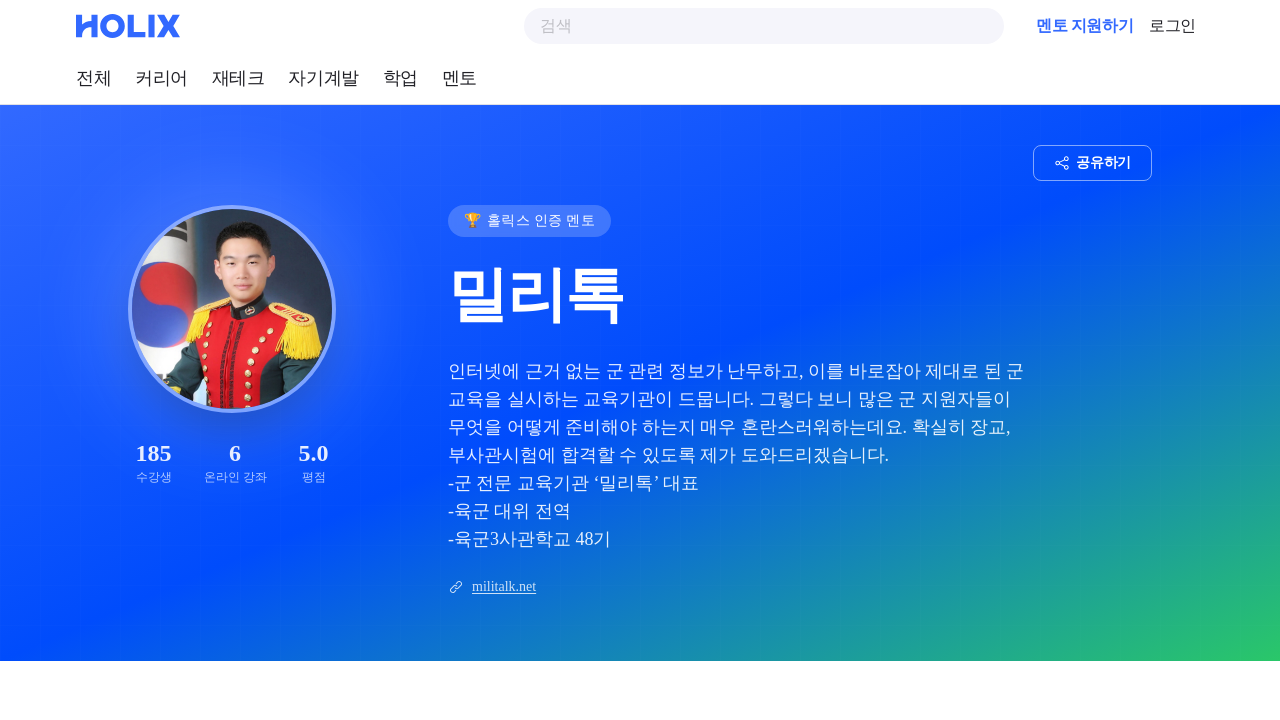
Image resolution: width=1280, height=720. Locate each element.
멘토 (459, 78)
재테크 (238, 78)
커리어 (161, 78)
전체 (93, 78)
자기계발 (323, 78)
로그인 (1172, 25)
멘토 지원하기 (1084, 25)
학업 (400, 78)
